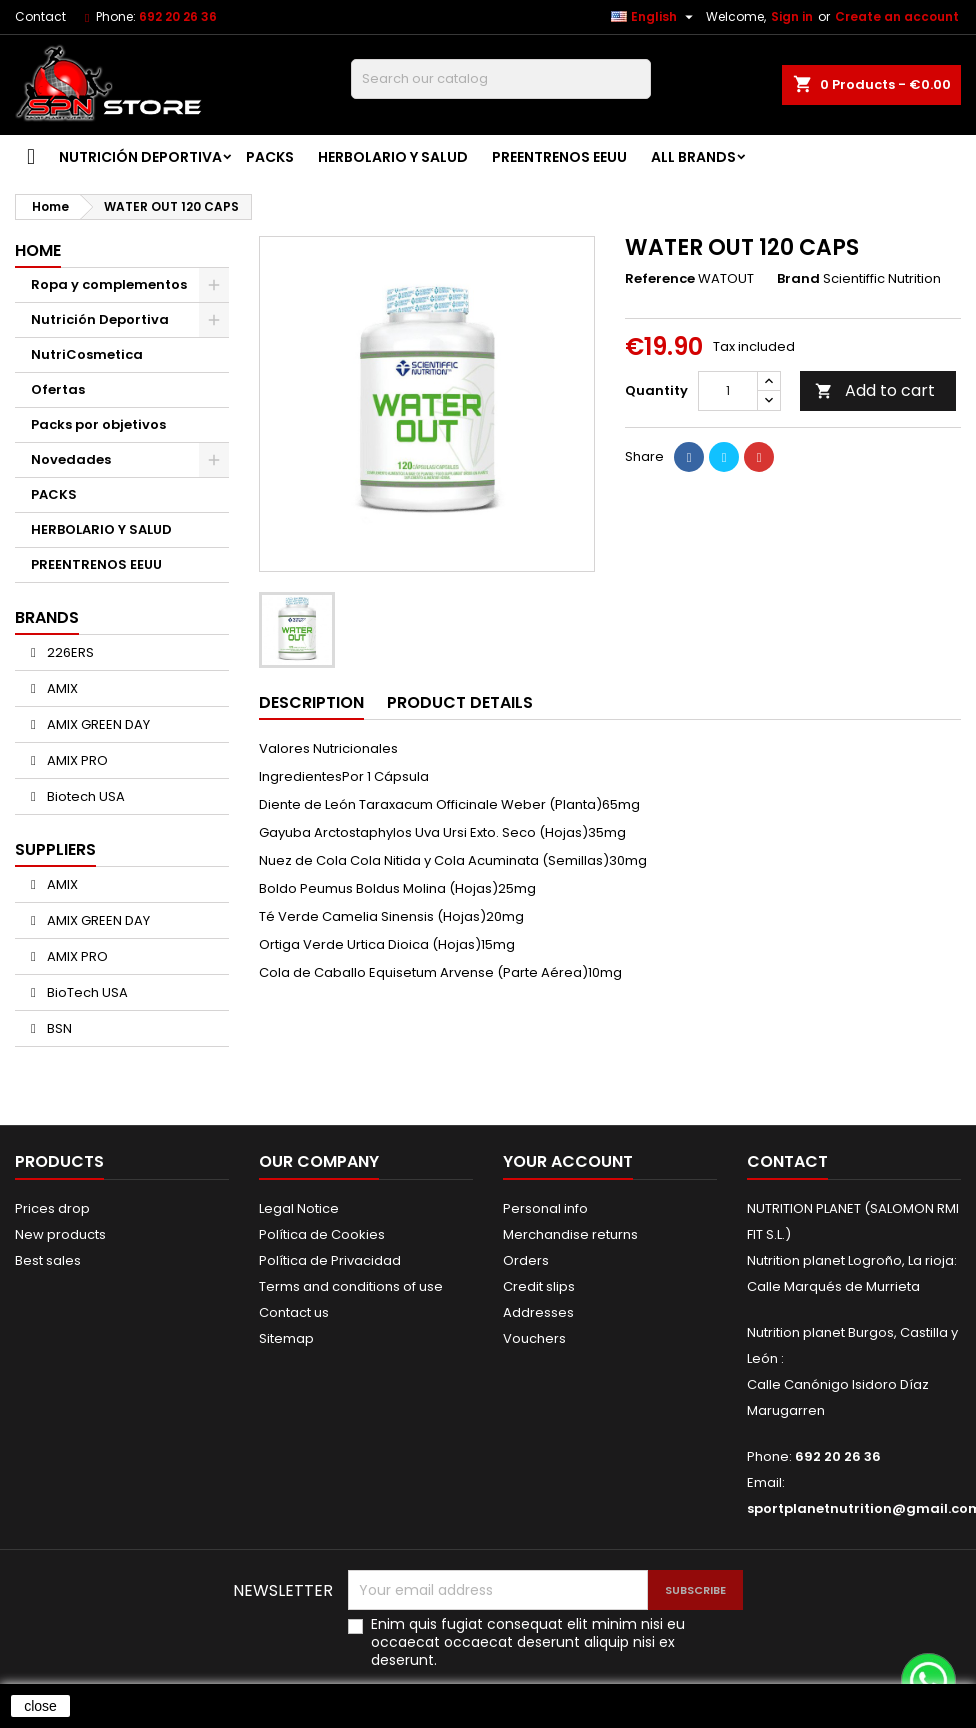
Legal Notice (299, 1208)
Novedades (71, 459)
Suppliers (55, 849)
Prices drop (52, 1208)
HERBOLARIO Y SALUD (393, 157)
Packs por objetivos (98, 424)
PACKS (270, 157)
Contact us (294, 1312)
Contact (40, 16)
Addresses (538, 1312)
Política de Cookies (322, 1234)
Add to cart (875, 390)
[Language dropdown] (654, 17)
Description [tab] (311, 702)
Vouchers (534, 1338)
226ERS (69, 652)
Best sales (48, 1260)
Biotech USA (84, 796)
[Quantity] (728, 391)
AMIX (61, 688)
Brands (47, 617)
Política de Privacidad (330, 1260)
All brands (693, 157)
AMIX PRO (76, 760)
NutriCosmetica (87, 354)
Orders (526, 1260)
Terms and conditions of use (351, 1286)
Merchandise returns (570, 1234)
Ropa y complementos (109, 284)
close (40, 1706)
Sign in (792, 16)
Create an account (897, 16)
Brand (798, 279)
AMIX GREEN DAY (97, 724)
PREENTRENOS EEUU (559, 157)
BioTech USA (86, 992)
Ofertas (58, 389)
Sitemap (286, 1338)
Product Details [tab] (460, 702)
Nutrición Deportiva (140, 157)
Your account (568, 1161)
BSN (58, 1028)
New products (60, 1234)
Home (38, 250)
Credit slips (539, 1286)
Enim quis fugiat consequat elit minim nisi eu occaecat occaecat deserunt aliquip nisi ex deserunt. (528, 1642)
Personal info (545, 1208)
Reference (660, 279)
